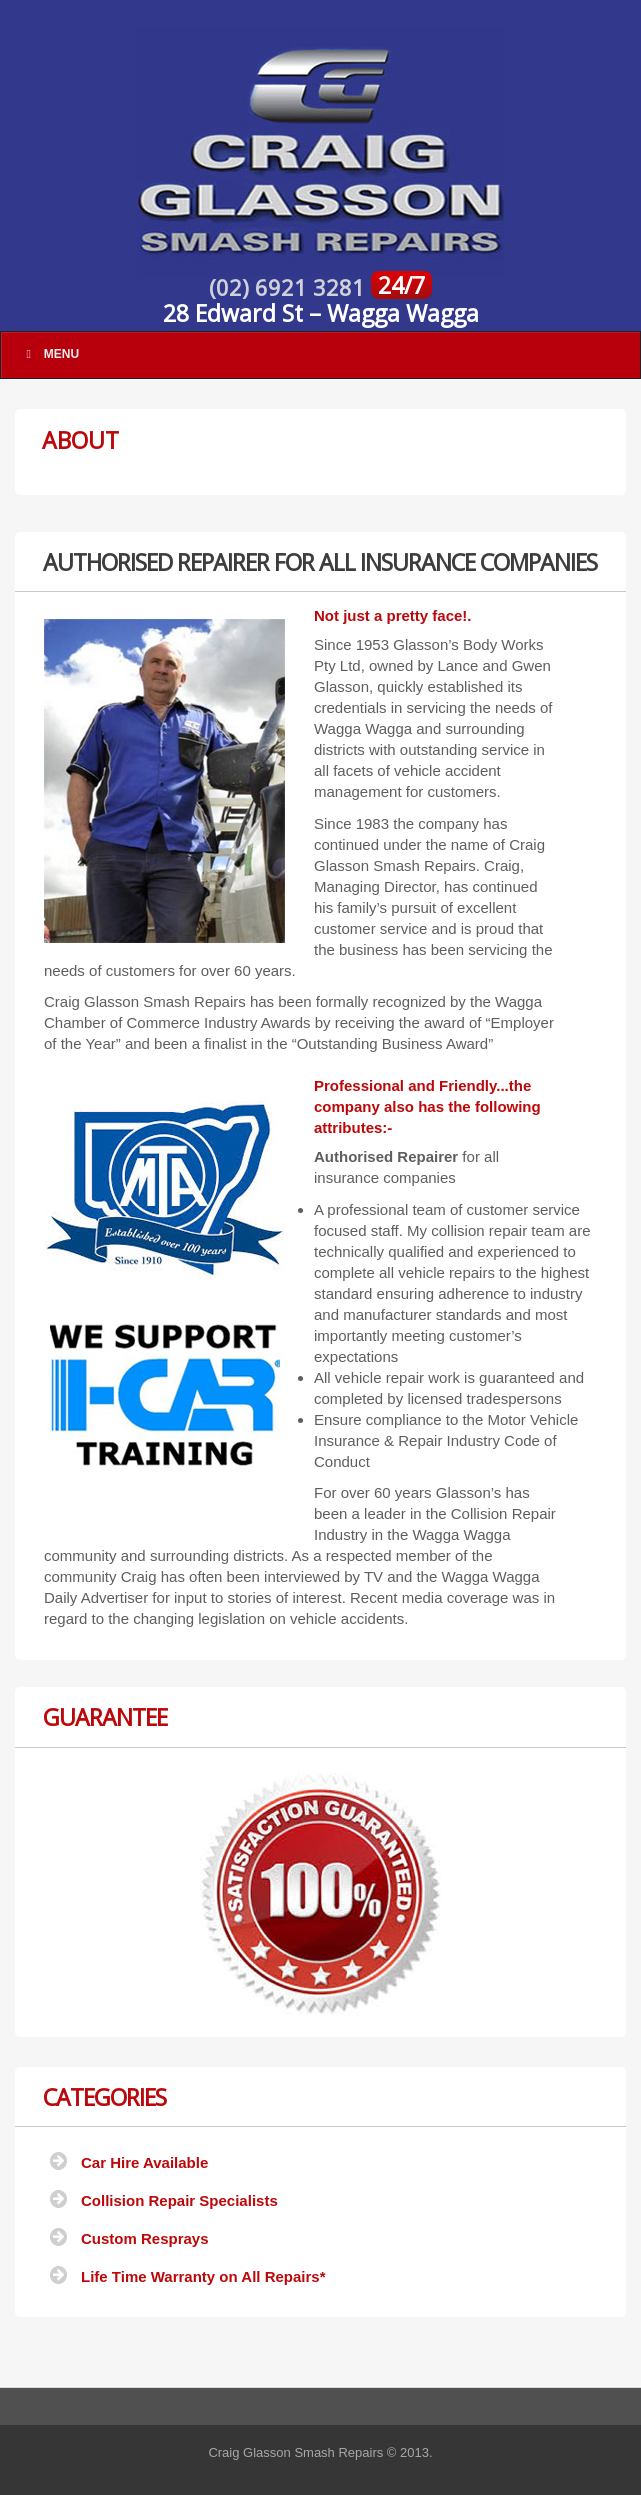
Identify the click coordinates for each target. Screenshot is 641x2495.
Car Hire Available (144, 2162)
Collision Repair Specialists (179, 2200)
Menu (50, 354)
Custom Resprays (145, 2238)
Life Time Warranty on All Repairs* (203, 2276)
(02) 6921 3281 (290, 287)
